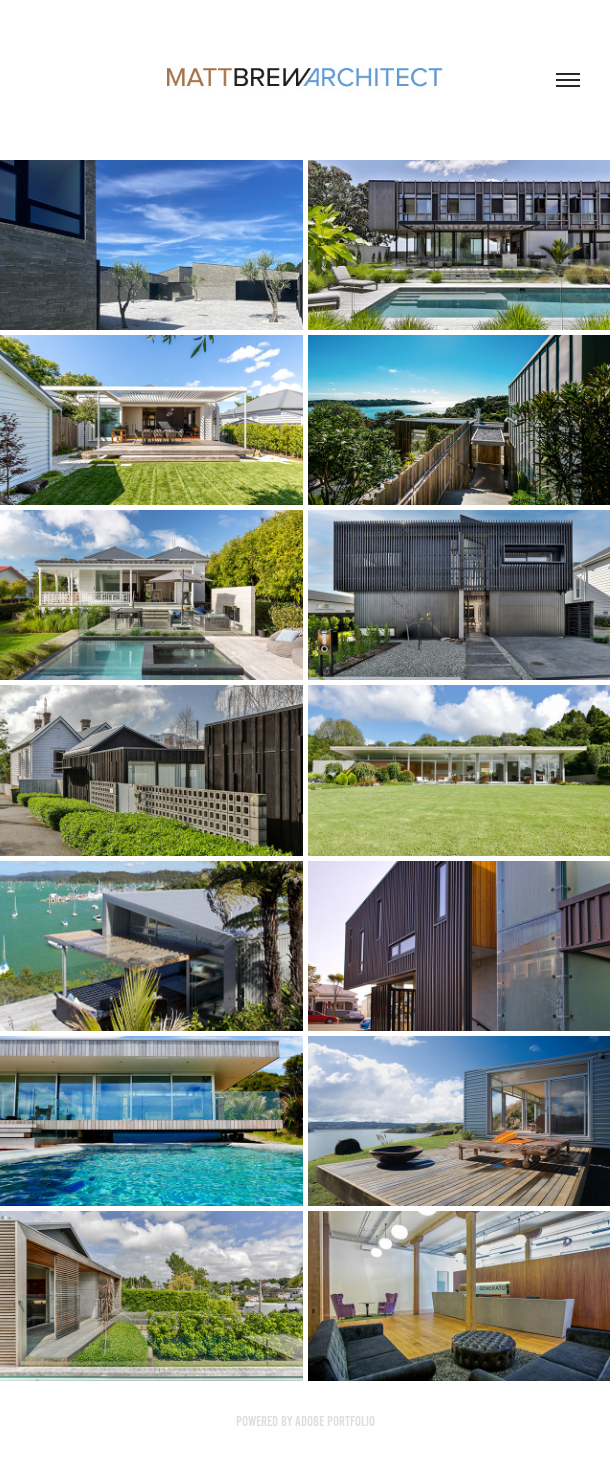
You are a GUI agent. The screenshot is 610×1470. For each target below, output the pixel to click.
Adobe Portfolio (335, 1421)
